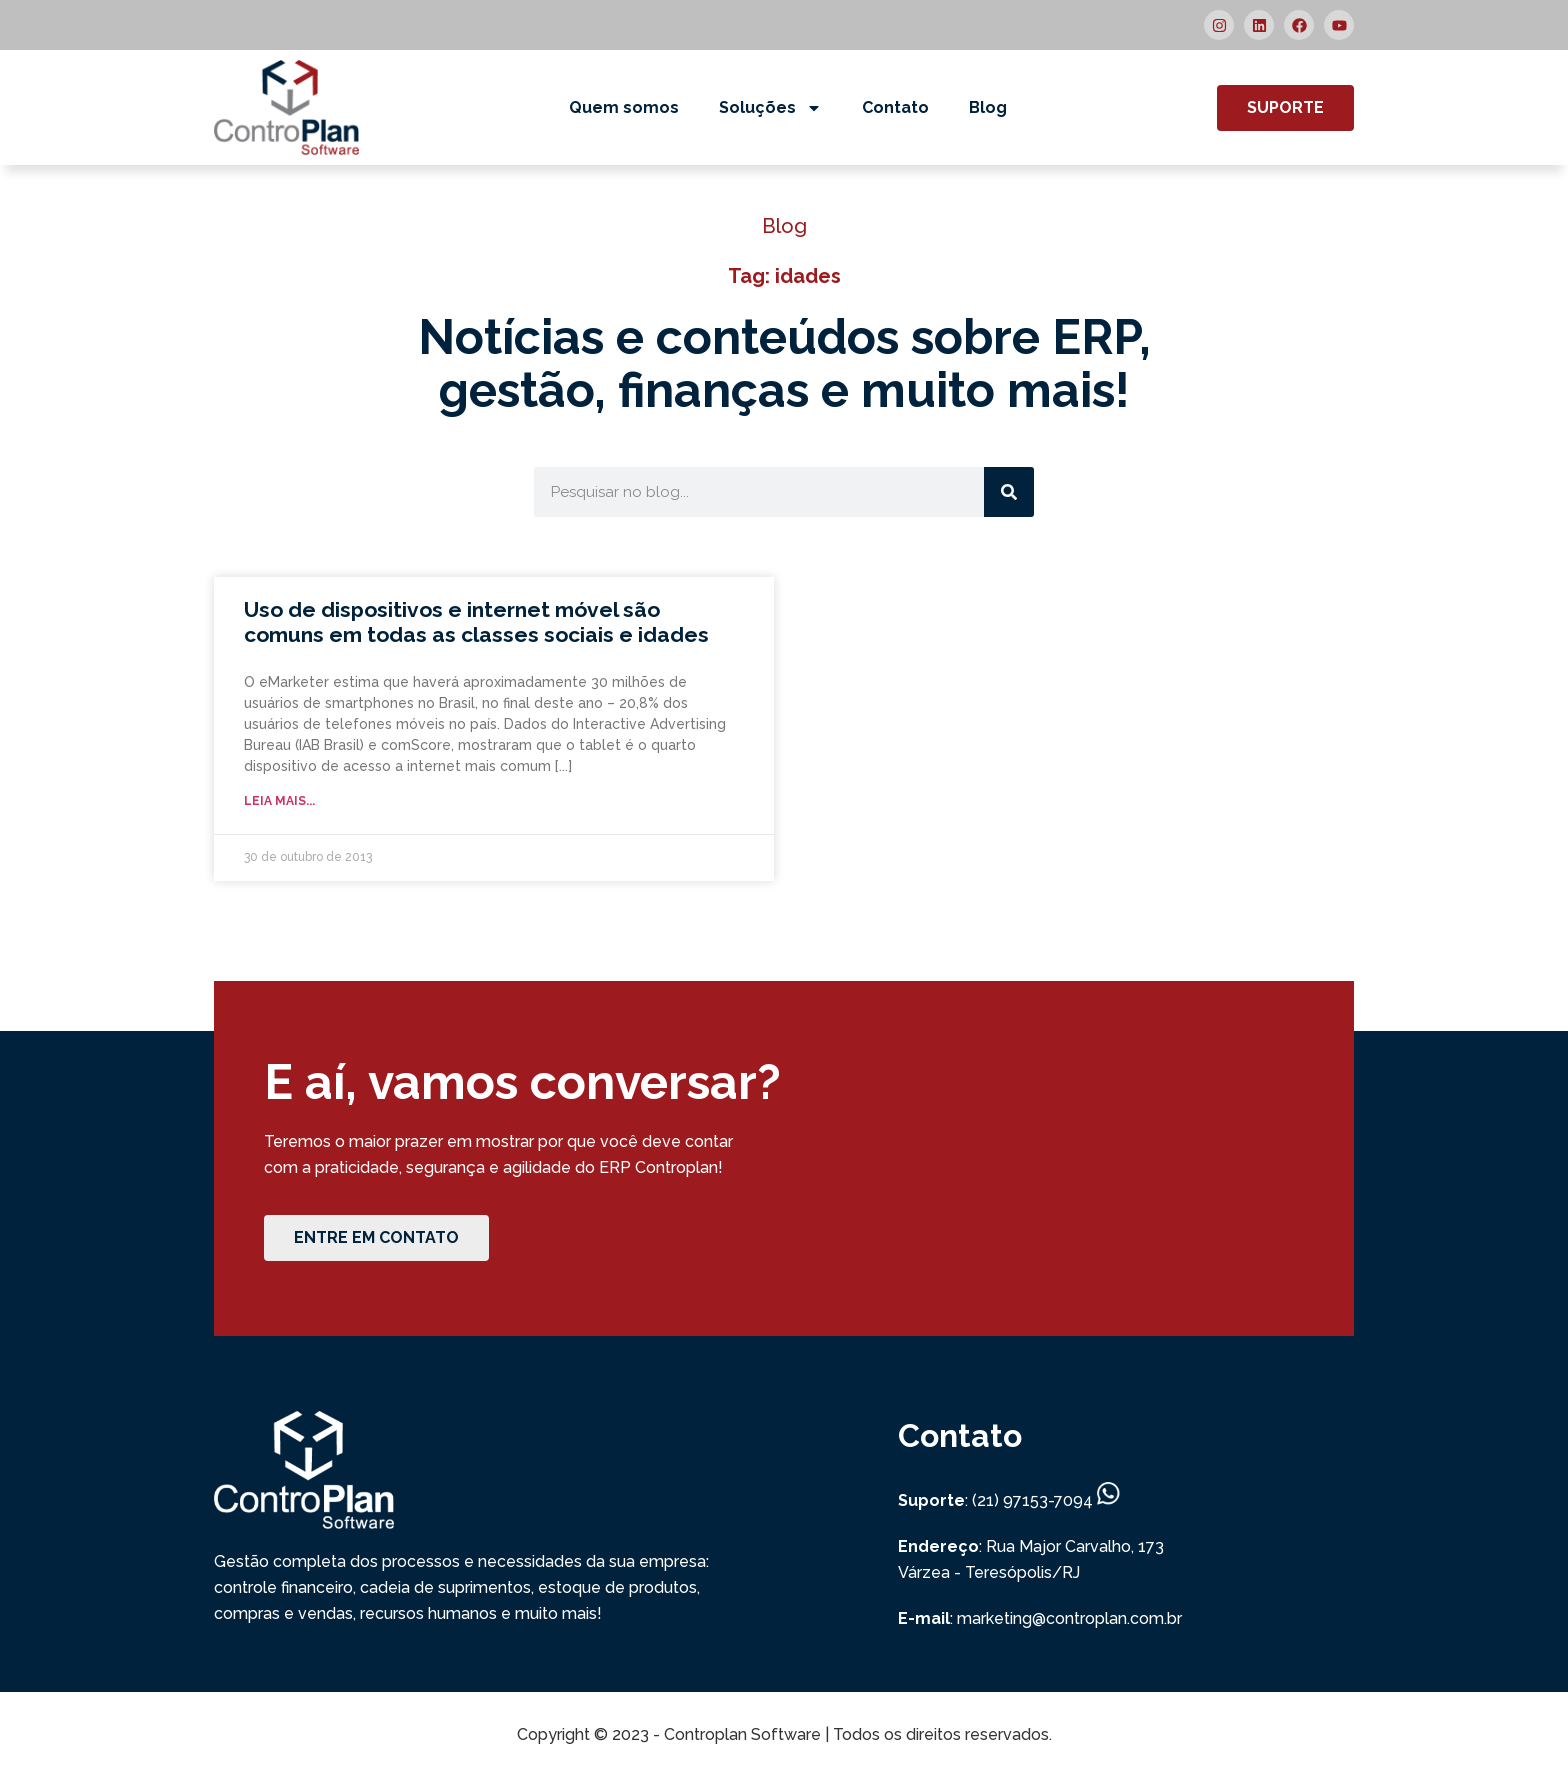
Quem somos (624, 107)
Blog (988, 107)
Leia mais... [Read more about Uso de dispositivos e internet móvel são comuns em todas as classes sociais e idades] (279, 801)
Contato (895, 107)
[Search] (1009, 492)
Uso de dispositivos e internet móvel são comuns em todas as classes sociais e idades (476, 622)
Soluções (770, 108)
